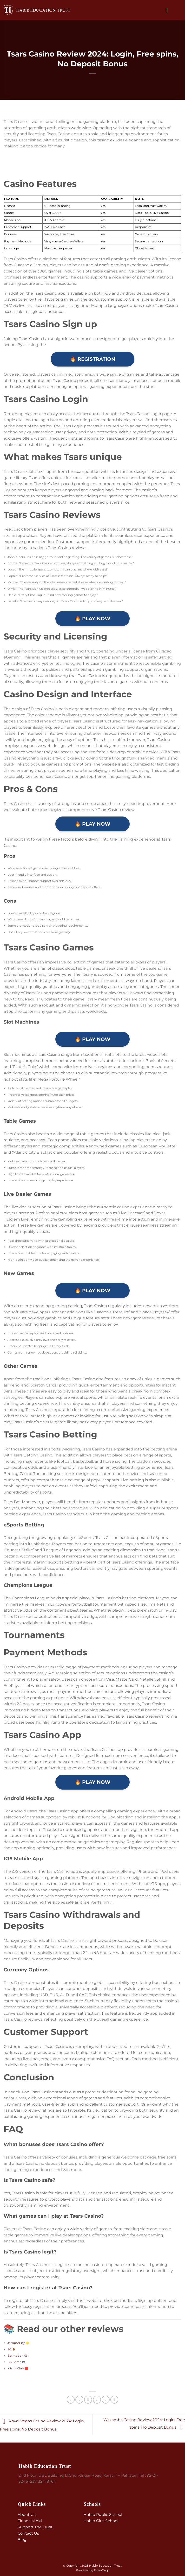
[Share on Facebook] (79, 2400)
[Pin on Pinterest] (106, 2400)
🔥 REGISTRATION (92, 359)
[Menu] (168, 10)
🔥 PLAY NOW (92, 618)
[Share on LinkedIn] (114, 2400)
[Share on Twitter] (88, 2400)
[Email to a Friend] (97, 2400)
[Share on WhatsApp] (71, 2400)
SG (9, 2349)
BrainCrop (101, 2570)
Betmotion (15, 2355)
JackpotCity (16, 2343)
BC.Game (14, 2362)
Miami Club (15, 2368)
